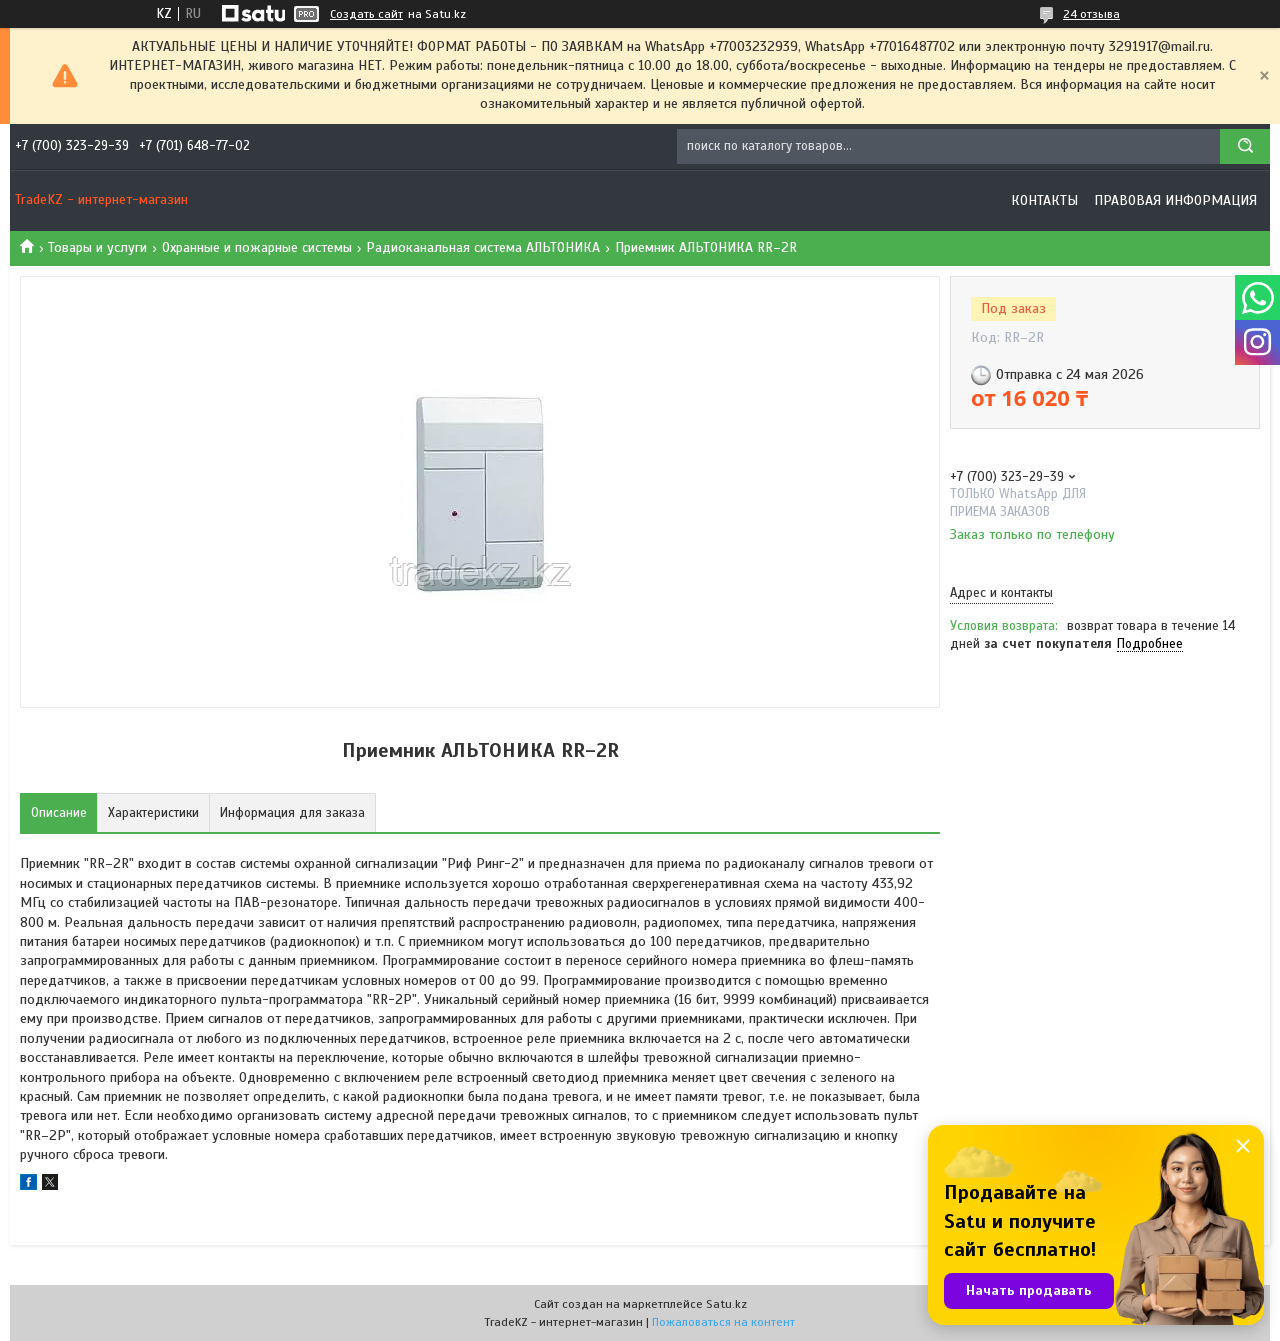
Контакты (1044, 200)
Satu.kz (726, 1304)
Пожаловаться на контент (723, 1322)
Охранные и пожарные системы (257, 247)
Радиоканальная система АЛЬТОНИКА (483, 247)
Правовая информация (1175, 200)
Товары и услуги (97, 247)
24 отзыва (1091, 14)
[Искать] (1245, 146)
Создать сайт (366, 14)
